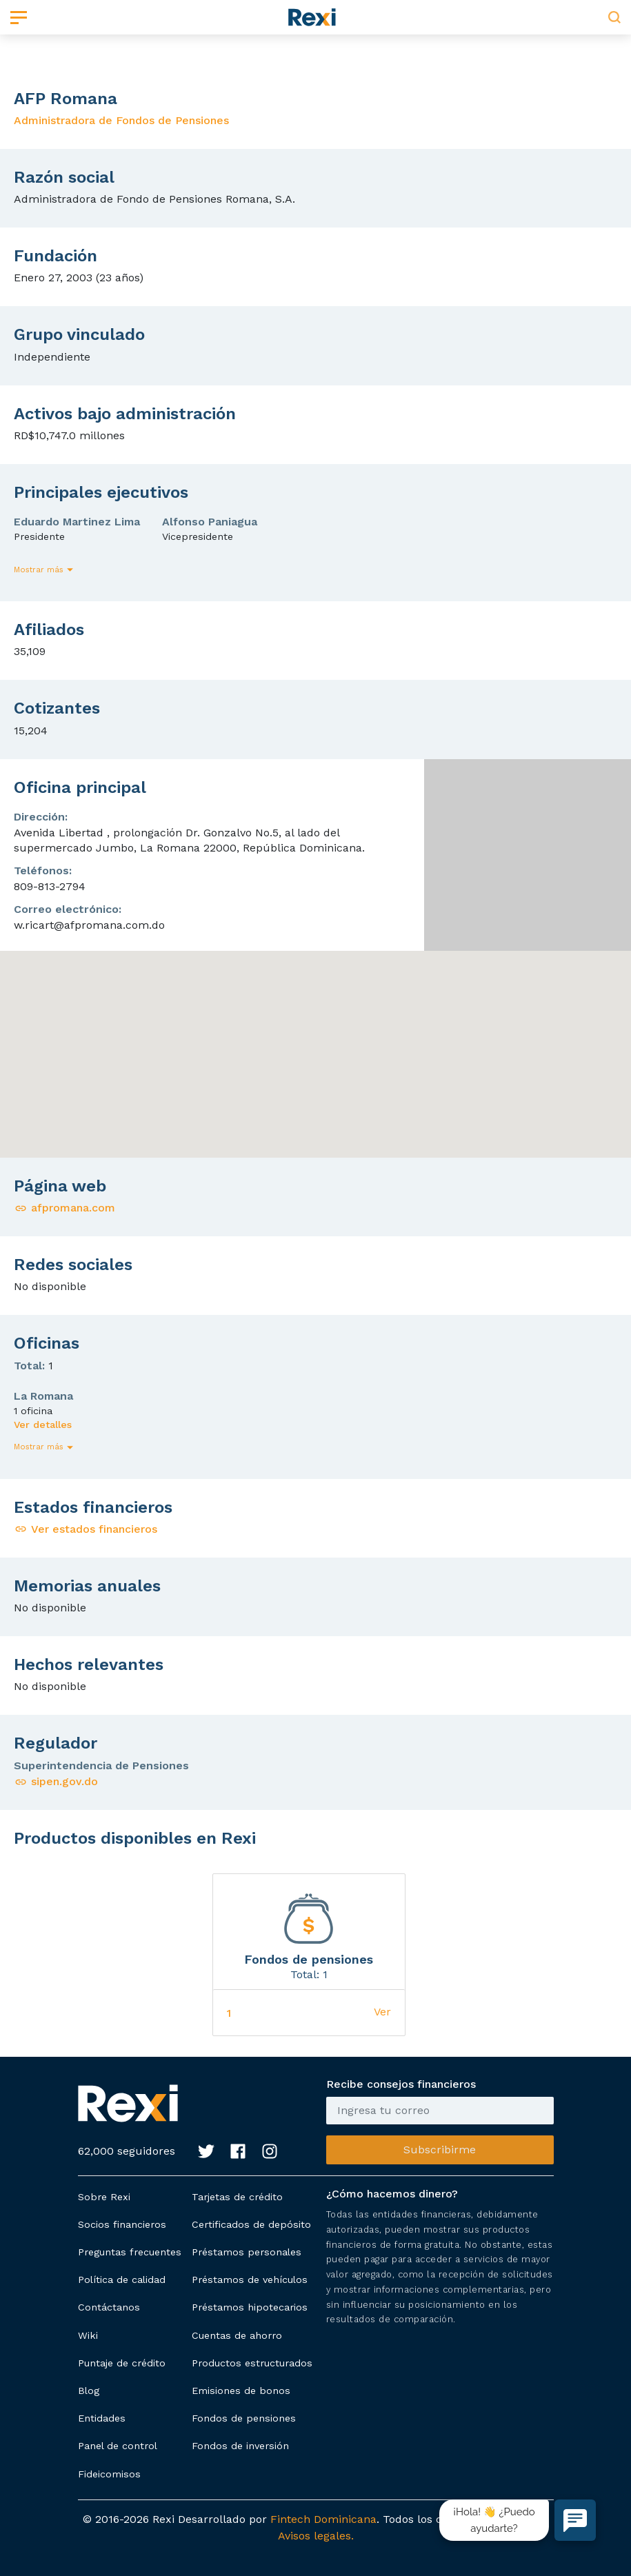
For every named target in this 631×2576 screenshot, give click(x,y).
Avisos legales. (316, 2535)
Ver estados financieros (85, 1529)
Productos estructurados (252, 2362)
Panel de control (117, 2445)
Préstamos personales (246, 2251)
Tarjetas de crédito (237, 2196)
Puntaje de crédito (122, 2362)
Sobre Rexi (104, 2196)
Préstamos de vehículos (250, 2279)
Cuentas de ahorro (237, 2335)
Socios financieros (122, 2224)
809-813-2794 (50, 886)
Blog (88, 2390)
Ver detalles (43, 1424)
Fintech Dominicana (323, 2519)
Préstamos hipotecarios (250, 2307)
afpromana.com (64, 1207)
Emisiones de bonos (241, 2390)
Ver (382, 2012)
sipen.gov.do (56, 1781)
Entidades (102, 2418)
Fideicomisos (109, 2473)
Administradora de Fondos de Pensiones (121, 120)
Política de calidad (122, 2279)
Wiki (88, 2335)
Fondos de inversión (240, 2445)
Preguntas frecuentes (129, 2251)
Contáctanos (109, 2307)
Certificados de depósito (251, 2224)
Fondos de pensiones (244, 2418)
